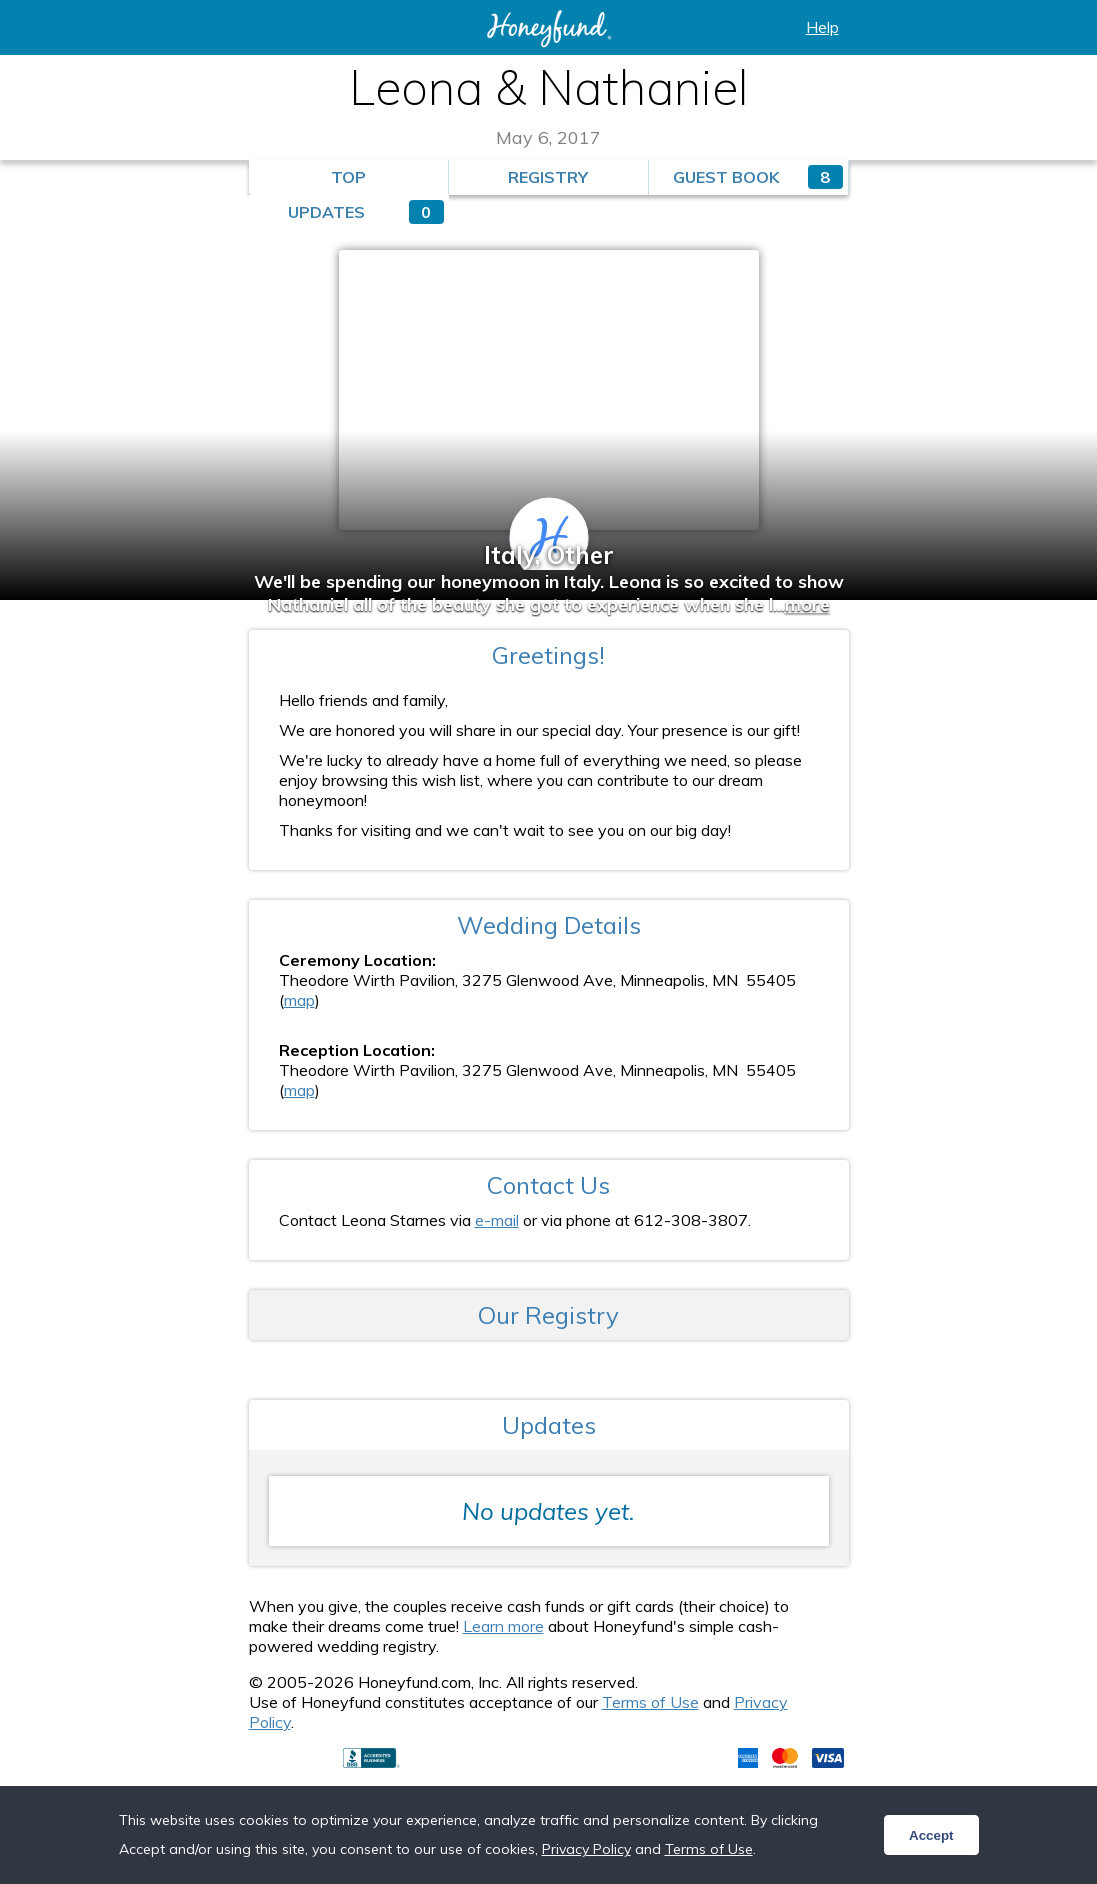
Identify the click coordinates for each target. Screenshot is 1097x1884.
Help (822, 27)
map (299, 1000)
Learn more (503, 1626)
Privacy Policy (586, 1849)
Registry (548, 177)
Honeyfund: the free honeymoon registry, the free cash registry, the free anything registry (549, 29)
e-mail (497, 1220)
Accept (931, 1835)
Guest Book (758, 177)
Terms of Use (650, 1702)
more (807, 604)
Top (348, 177)
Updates (366, 212)
